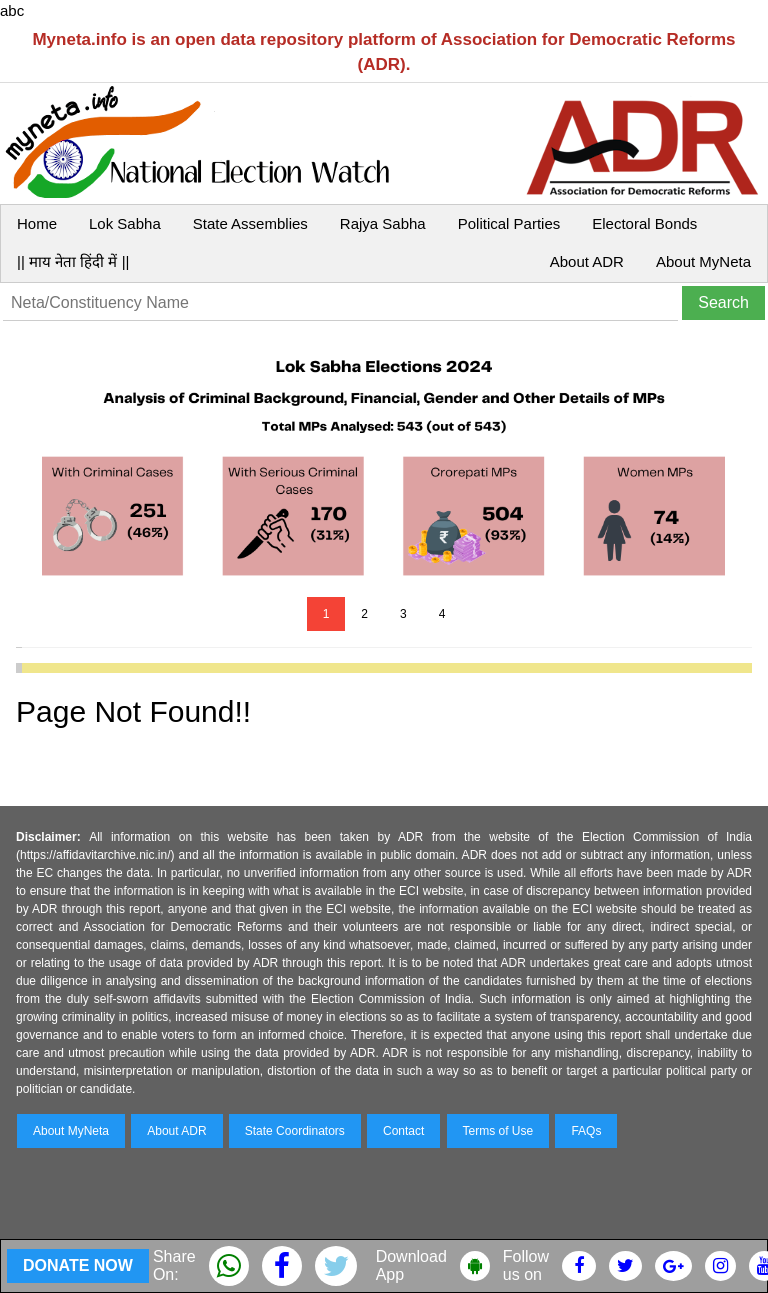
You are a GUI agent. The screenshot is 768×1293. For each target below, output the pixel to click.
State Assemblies (250, 223)
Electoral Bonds (644, 223)
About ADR (587, 261)
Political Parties (509, 223)
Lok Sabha (125, 223)
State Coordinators (295, 1131)
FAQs (586, 1131)
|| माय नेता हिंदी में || (73, 261)
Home (37, 223)
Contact (403, 1131)
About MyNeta (703, 261)
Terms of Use (498, 1131)
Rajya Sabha (383, 223)
